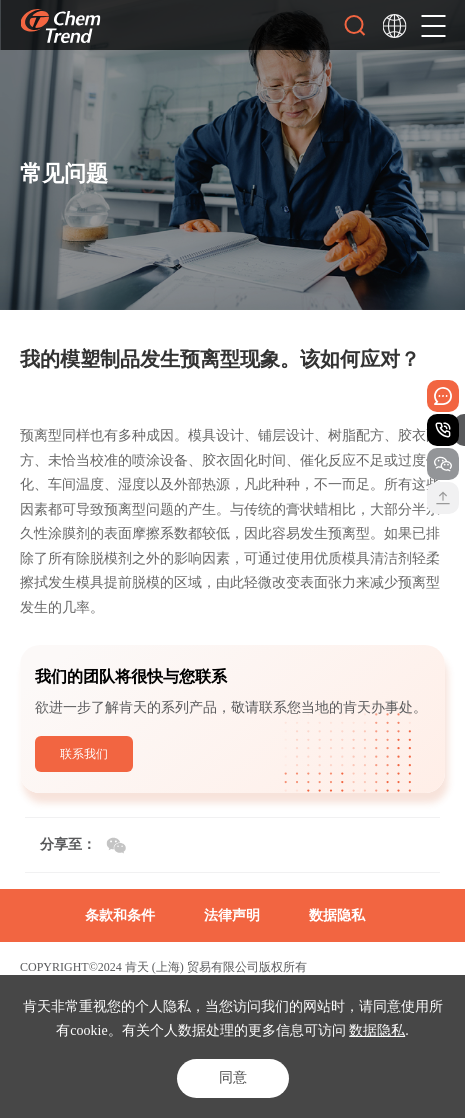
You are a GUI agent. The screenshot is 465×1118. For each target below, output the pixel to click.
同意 (233, 1077)
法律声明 (232, 915)
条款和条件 (120, 915)
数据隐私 (377, 1030)
